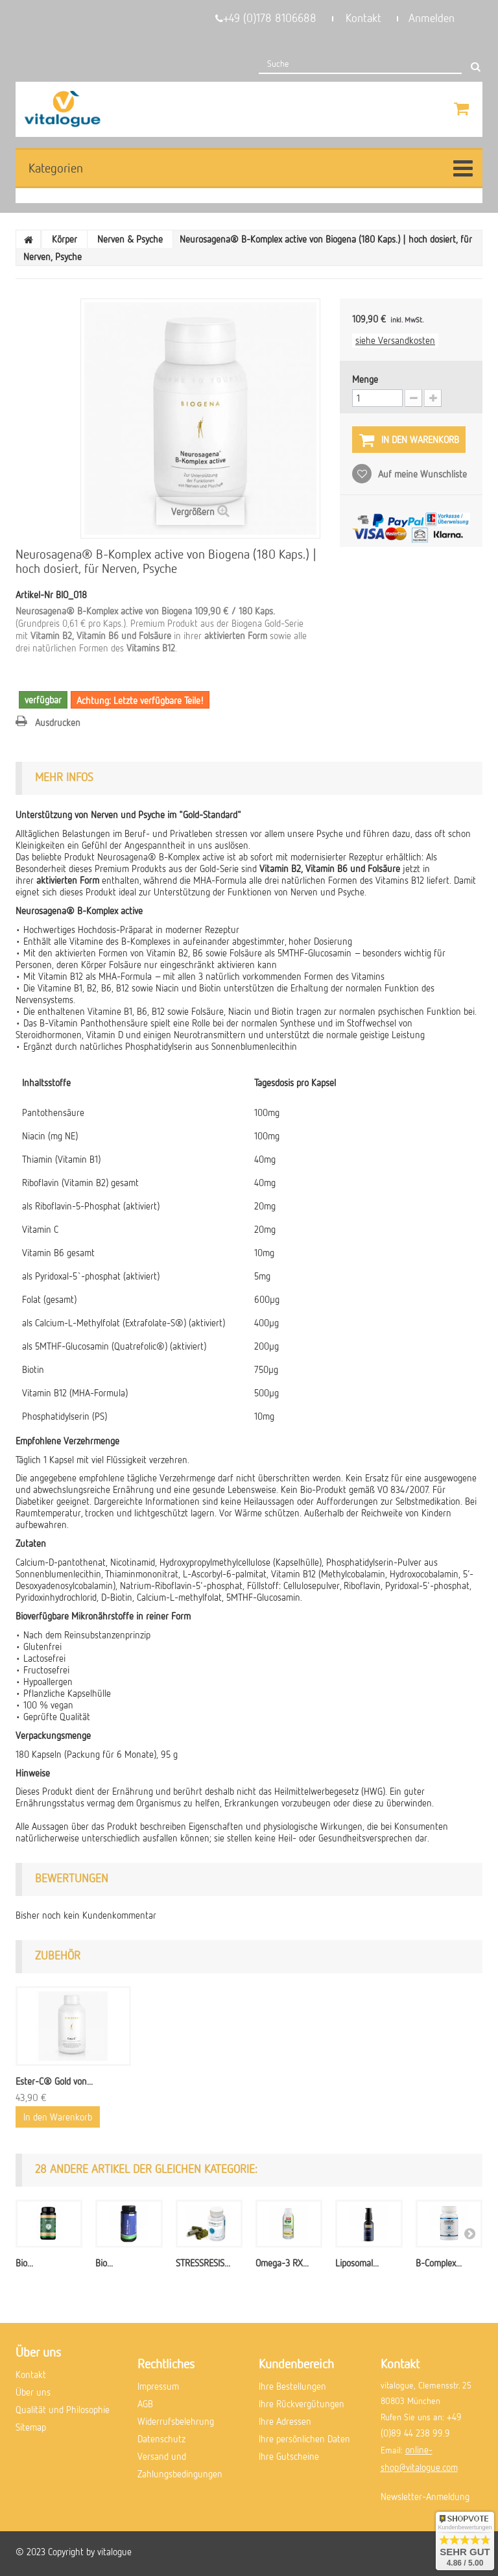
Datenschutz (161, 2438)
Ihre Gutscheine (289, 2456)
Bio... (24, 2262)
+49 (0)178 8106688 (265, 18)
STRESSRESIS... (203, 2262)
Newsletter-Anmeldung (425, 2496)
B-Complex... (439, 2262)
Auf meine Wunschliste (421, 474)
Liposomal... (357, 2262)
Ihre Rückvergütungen (301, 2403)
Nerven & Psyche (130, 239)
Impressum (158, 2386)
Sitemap (31, 2427)
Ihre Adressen (285, 2421)
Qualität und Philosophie (63, 2409)
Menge (365, 379)
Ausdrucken (57, 722)
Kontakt (363, 18)
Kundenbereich (296, 2363)
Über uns (33, 2392)
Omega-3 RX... (282, 2262)
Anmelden (432, 18)
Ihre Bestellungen (292, 2386)
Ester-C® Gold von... (54, 2081)
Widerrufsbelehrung (175, 2421)
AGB (145, 2403)
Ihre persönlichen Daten (304, 2438)
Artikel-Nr (34, 594)
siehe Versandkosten (395, 340)
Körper (64, 239)
